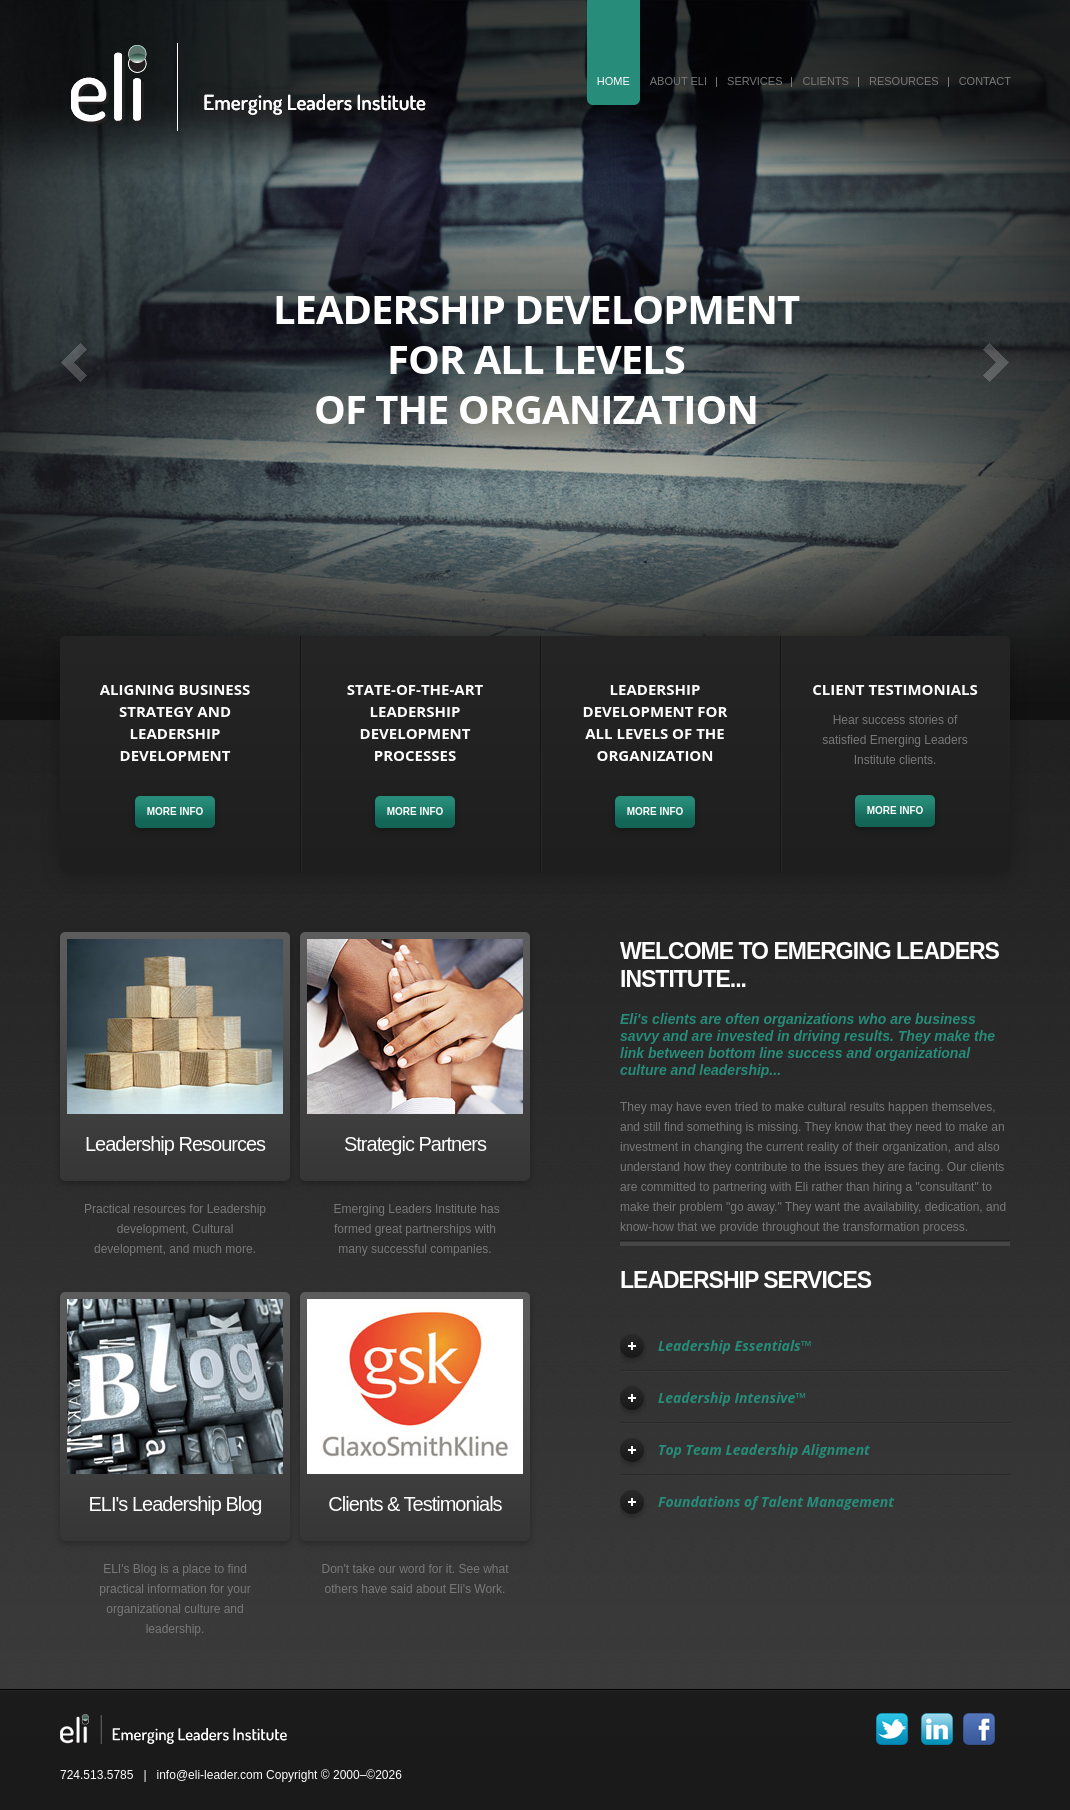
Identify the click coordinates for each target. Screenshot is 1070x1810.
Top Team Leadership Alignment (764, 1449)
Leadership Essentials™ (735, 1345)
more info (175, 811)
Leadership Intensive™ (732, 1397)
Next (996, 362)
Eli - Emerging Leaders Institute (247, 87)
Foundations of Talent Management (776, 1501)
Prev (74, 362)
